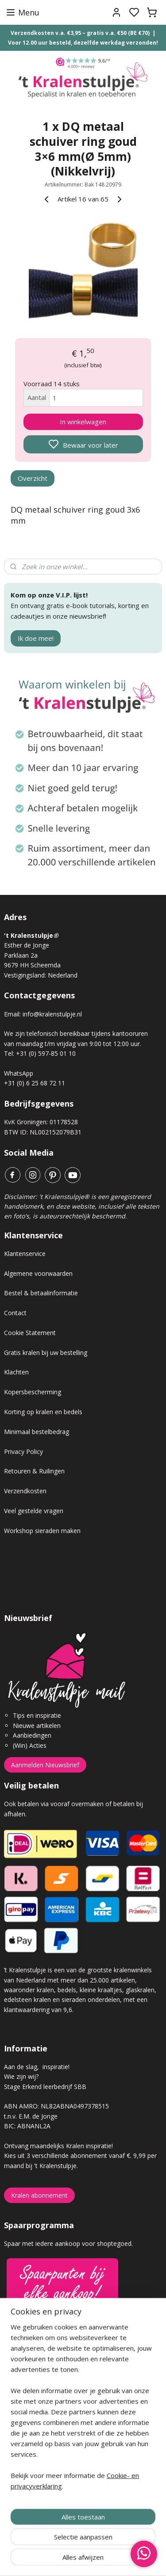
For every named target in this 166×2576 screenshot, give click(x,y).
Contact (15, 1313)
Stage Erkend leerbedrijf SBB (45, 2086)
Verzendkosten (25, 1491)
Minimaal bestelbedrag (36, 1431)
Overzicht (32, 478)
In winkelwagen (83, 421)
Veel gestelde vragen (33, 1511)
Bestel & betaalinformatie (41, 1293)
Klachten (16, 1372)
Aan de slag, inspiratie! (36, 2066)
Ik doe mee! (36, 638)
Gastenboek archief (33, 2381)
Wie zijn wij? (21, 2076)
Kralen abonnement (39, 2195)
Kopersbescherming (32, 1392)
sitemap (114, 2560)
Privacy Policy (23, 1451)
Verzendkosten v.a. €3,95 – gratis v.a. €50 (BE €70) (80, 33)
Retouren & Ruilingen (34, 1471)
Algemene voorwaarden (38, 1273)
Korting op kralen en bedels (43, 1412)
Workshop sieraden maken (42, 1530)
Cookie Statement (30, 1332)
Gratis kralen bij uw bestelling (45, 1352)
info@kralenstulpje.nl (52, 1014)
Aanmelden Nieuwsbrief (45, 1765)
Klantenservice (25, 1253)
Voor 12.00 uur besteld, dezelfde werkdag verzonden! (83, 42)
